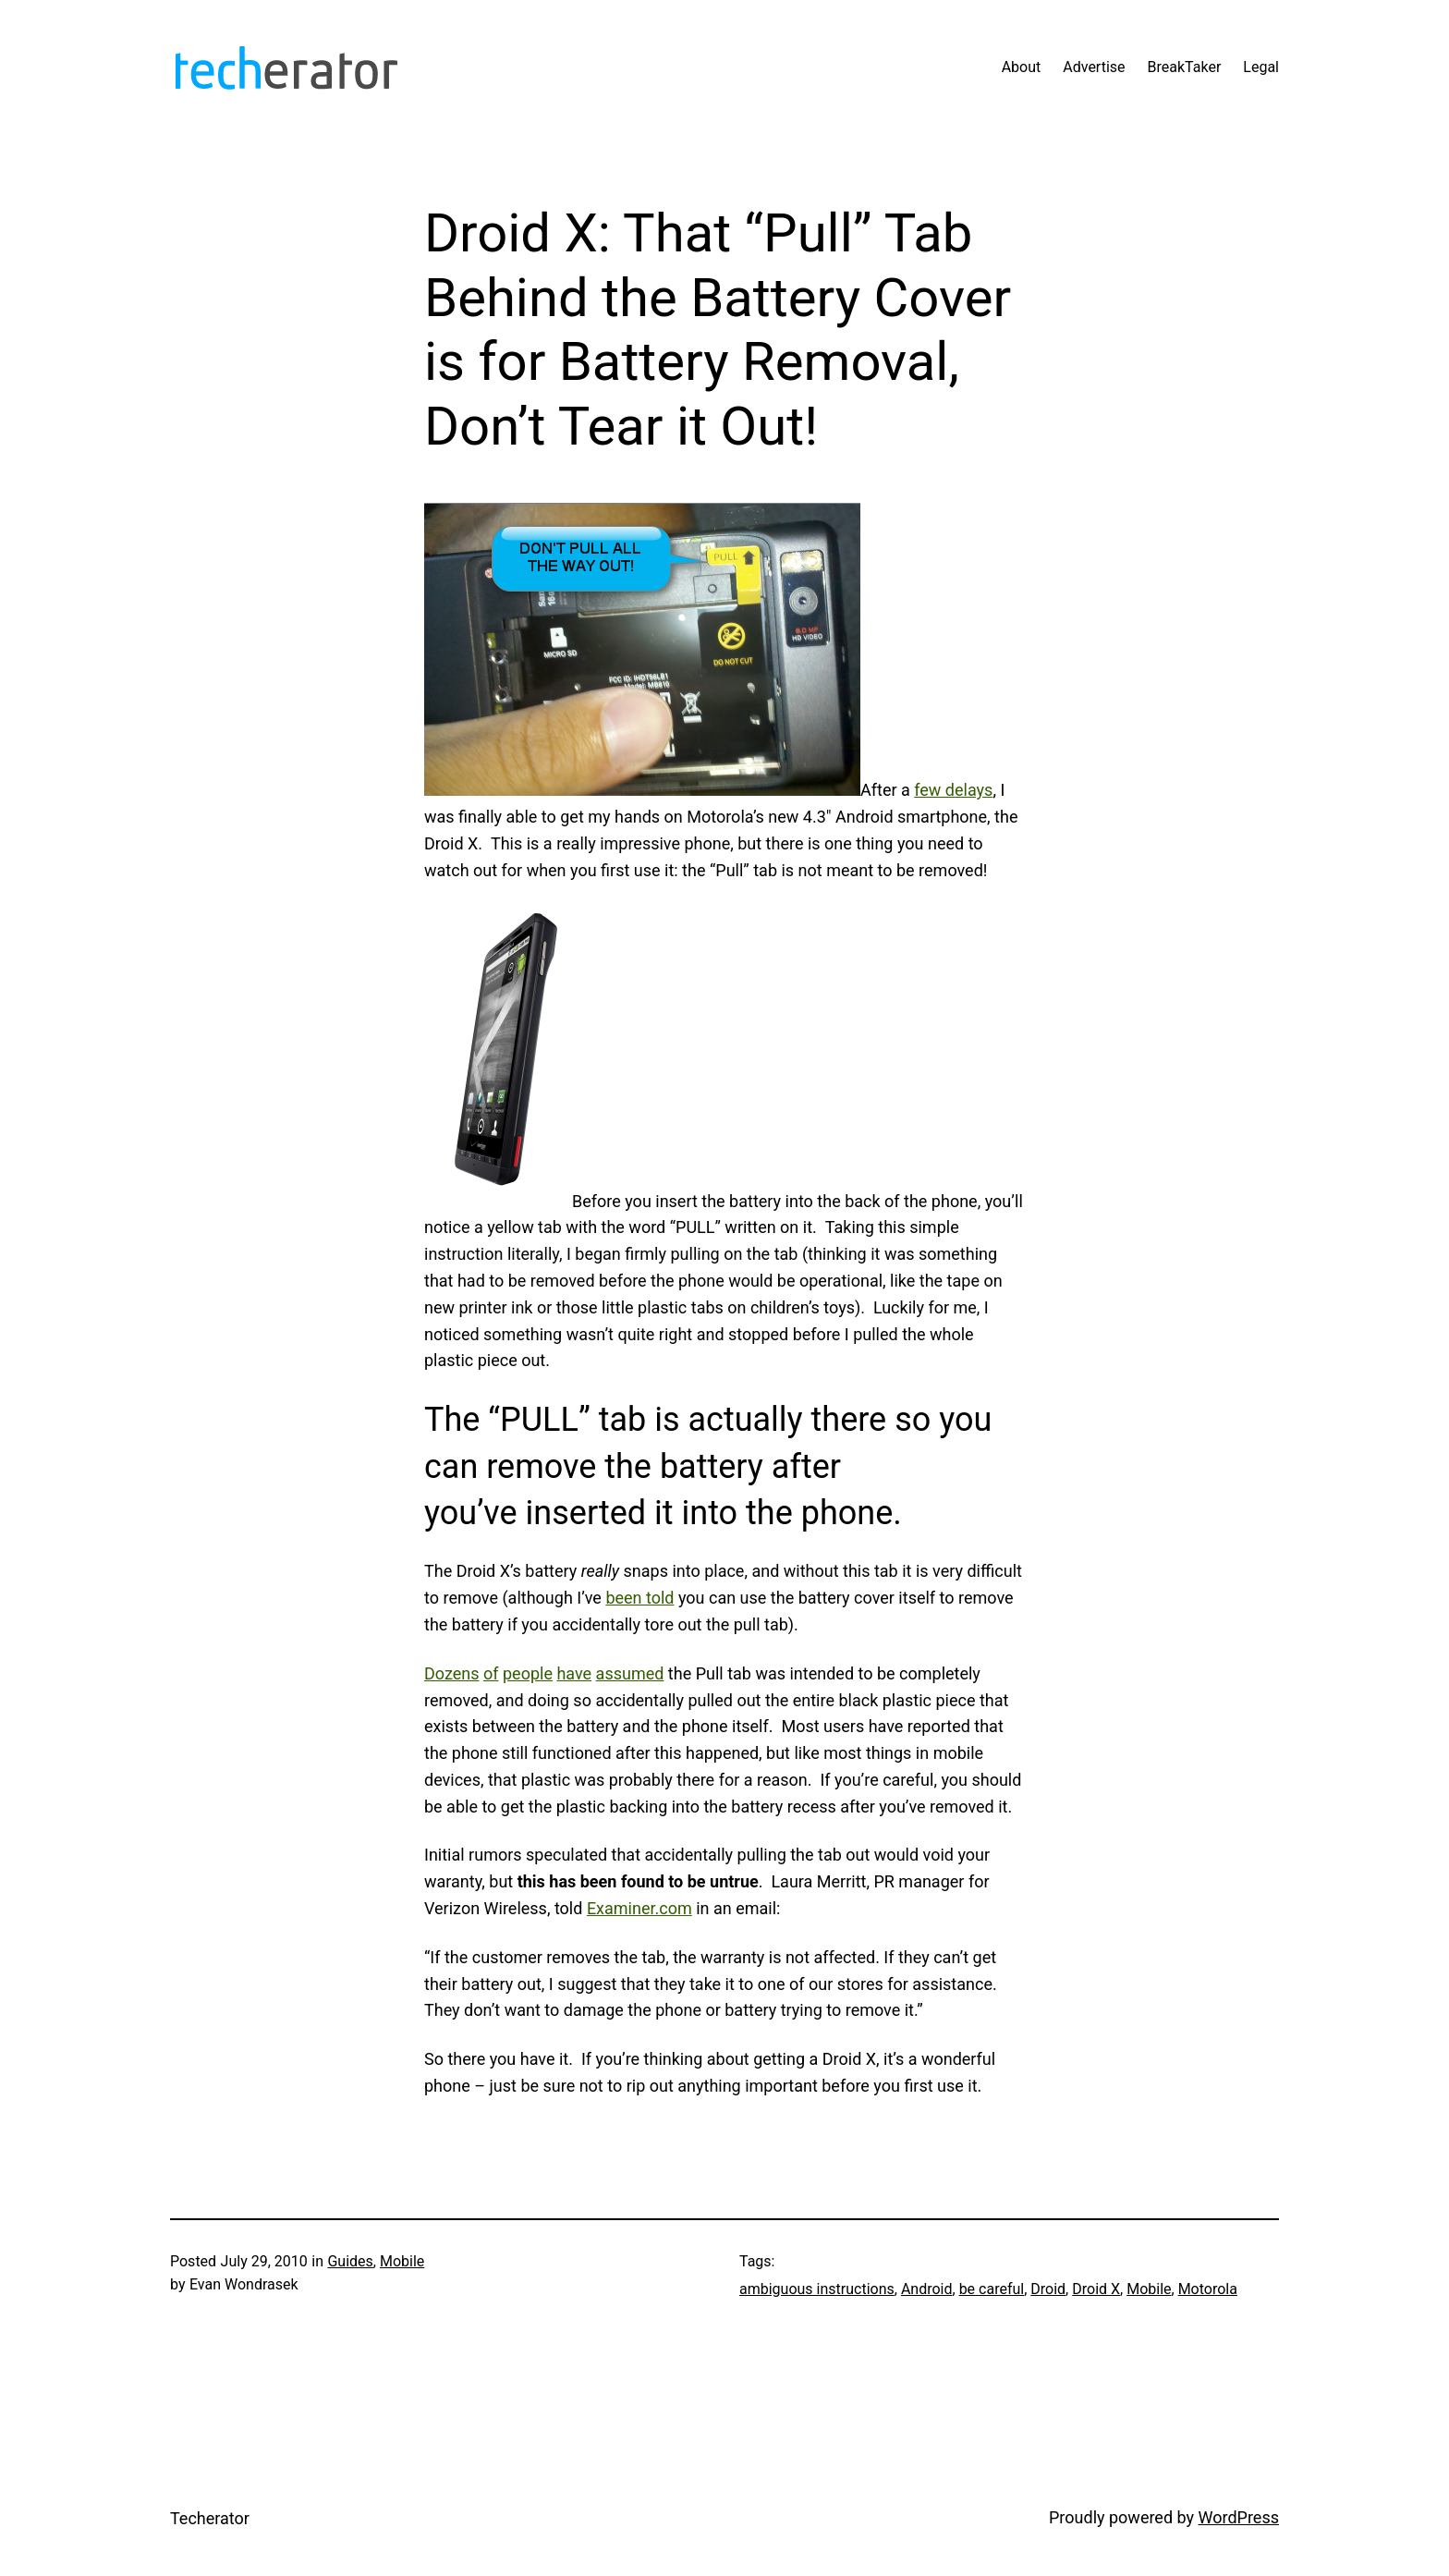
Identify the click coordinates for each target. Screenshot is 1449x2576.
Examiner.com (639, 1908)
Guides (349, 2261)
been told (639, 1597)
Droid (1047, 2289)
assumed (630, 1673)
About (1021, 67)
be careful (992, 2289)
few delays (953, 790)
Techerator (210, 2518)
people (528, 1673)
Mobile (402, 2261)
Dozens (452, 1673)
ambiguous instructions (817, 2289)
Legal (1261, 67)
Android (927, 2289)
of (491, 1673)
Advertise (1094, 67)
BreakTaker (1185, 67)
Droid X (1096, 2289)
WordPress (1239, 2517)
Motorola (1207, 2289)
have (573, 1673)
